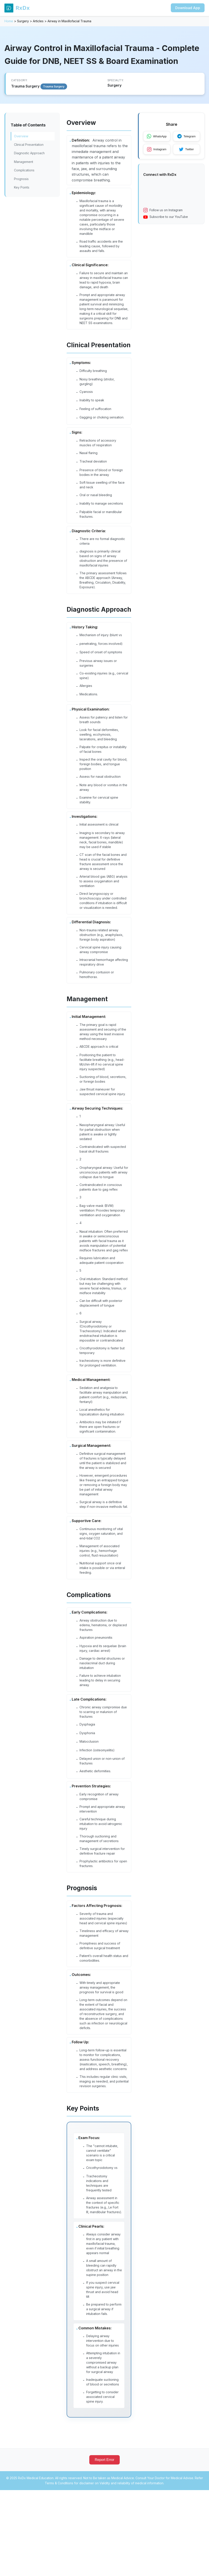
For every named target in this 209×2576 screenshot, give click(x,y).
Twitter (188, 150)
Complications (24, 170)
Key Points (21, 187)
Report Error (104, 2546)
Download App (187, 8)
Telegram (188, 136)
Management (23, 162)
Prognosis (21, 179)
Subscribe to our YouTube (165, 218)
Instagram (158, 150)
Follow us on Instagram (163, 211)
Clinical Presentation (29, 144)
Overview (21, 136)
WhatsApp (157, 136)
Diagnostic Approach (29, 153)
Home (8, 21)
